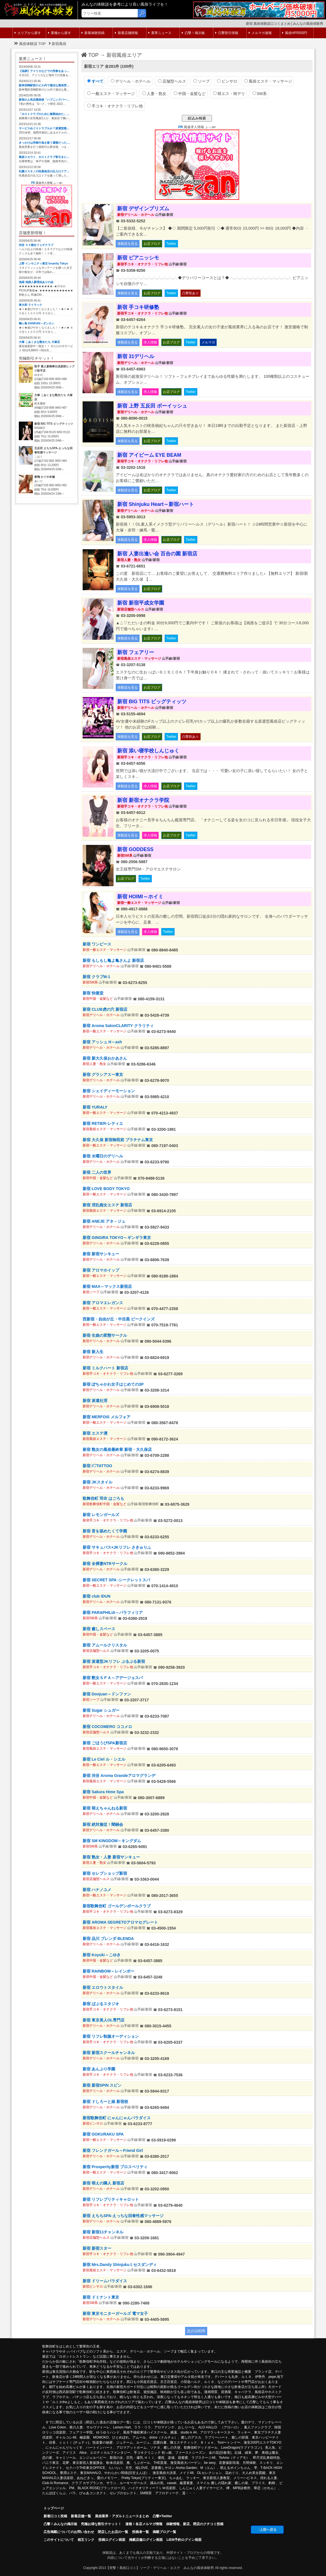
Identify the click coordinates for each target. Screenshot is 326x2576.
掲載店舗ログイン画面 (146, 2540)
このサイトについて (59, 2540)
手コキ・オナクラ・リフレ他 (115, 106)
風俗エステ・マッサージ (268, 81)
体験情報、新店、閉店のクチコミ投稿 (194, 2524)
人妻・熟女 (154, 93)
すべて (95, 81)
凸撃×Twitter (162, 2516)
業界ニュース (159, 33)
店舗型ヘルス (172, 81)
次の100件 (196, 2331)
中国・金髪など (190, 93)
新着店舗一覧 (81, 2516)
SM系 (259, 93)
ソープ (201, 81)
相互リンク (86, 2540)
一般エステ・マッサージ (111, 93)
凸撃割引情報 (226, 33)
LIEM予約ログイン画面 (184, 2540)
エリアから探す (28, 33)
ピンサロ (227, 81)
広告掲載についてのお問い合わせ (69, 2532)
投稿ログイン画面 (111, 2540)
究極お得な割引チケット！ (101, 2524)
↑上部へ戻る (267, 2530)
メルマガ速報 (260, 33)
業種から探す (59, 33)
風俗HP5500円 (294, 33)
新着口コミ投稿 (55, 2516)
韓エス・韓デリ (229, 93)
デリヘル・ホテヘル (131, 81)
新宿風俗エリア (124, 55)
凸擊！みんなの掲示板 (60, 2524)
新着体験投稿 (93, 33)
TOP (90, 55)
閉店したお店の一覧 (113, 2532)
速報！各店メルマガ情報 (143, 2524)
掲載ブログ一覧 (164, 2532)
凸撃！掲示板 (193, 33)
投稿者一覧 (140, 2532)
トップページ (54, 2508)
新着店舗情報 (126, 33)
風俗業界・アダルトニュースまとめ (122, 2516)
